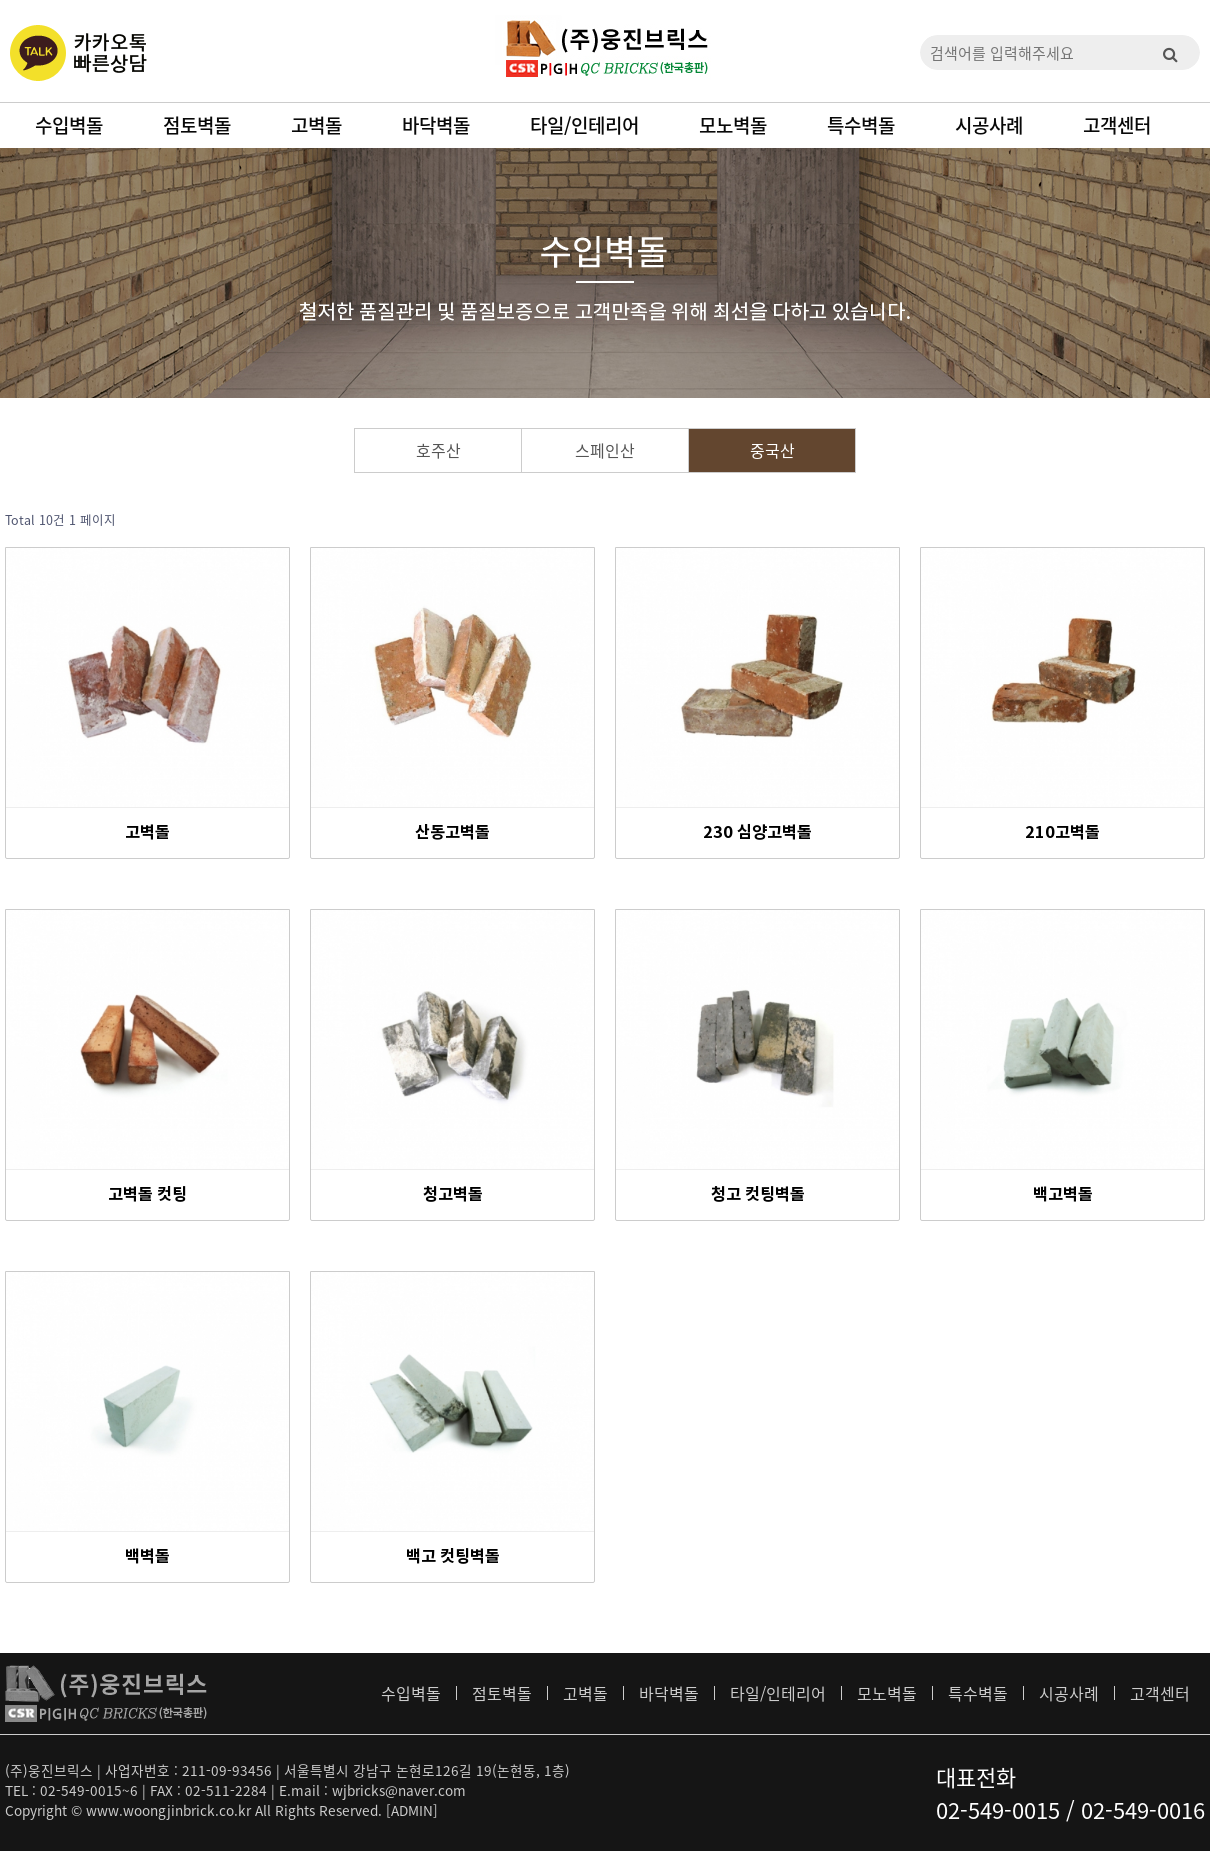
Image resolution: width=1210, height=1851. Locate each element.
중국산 (772, 450)
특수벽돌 (861, 125)
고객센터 (1117, 125)
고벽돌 (316, 125)
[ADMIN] (412, 1810)
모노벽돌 (733, 125)
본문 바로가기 (0, 0)
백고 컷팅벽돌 (453, 1557)
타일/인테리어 (584, 125)
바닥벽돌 (436, 125)
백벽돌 (147, 1557)
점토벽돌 (197, 125)
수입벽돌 (69, 125)
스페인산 (605, 450)
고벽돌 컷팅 (147, 1195)
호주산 (438, 450)
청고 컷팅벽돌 (758, 1195)
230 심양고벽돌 (757, 833)
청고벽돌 (453, 1195)
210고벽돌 (1062, 833)
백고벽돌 (1063, 1195)
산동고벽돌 (452, 833)
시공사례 (989, 125)
